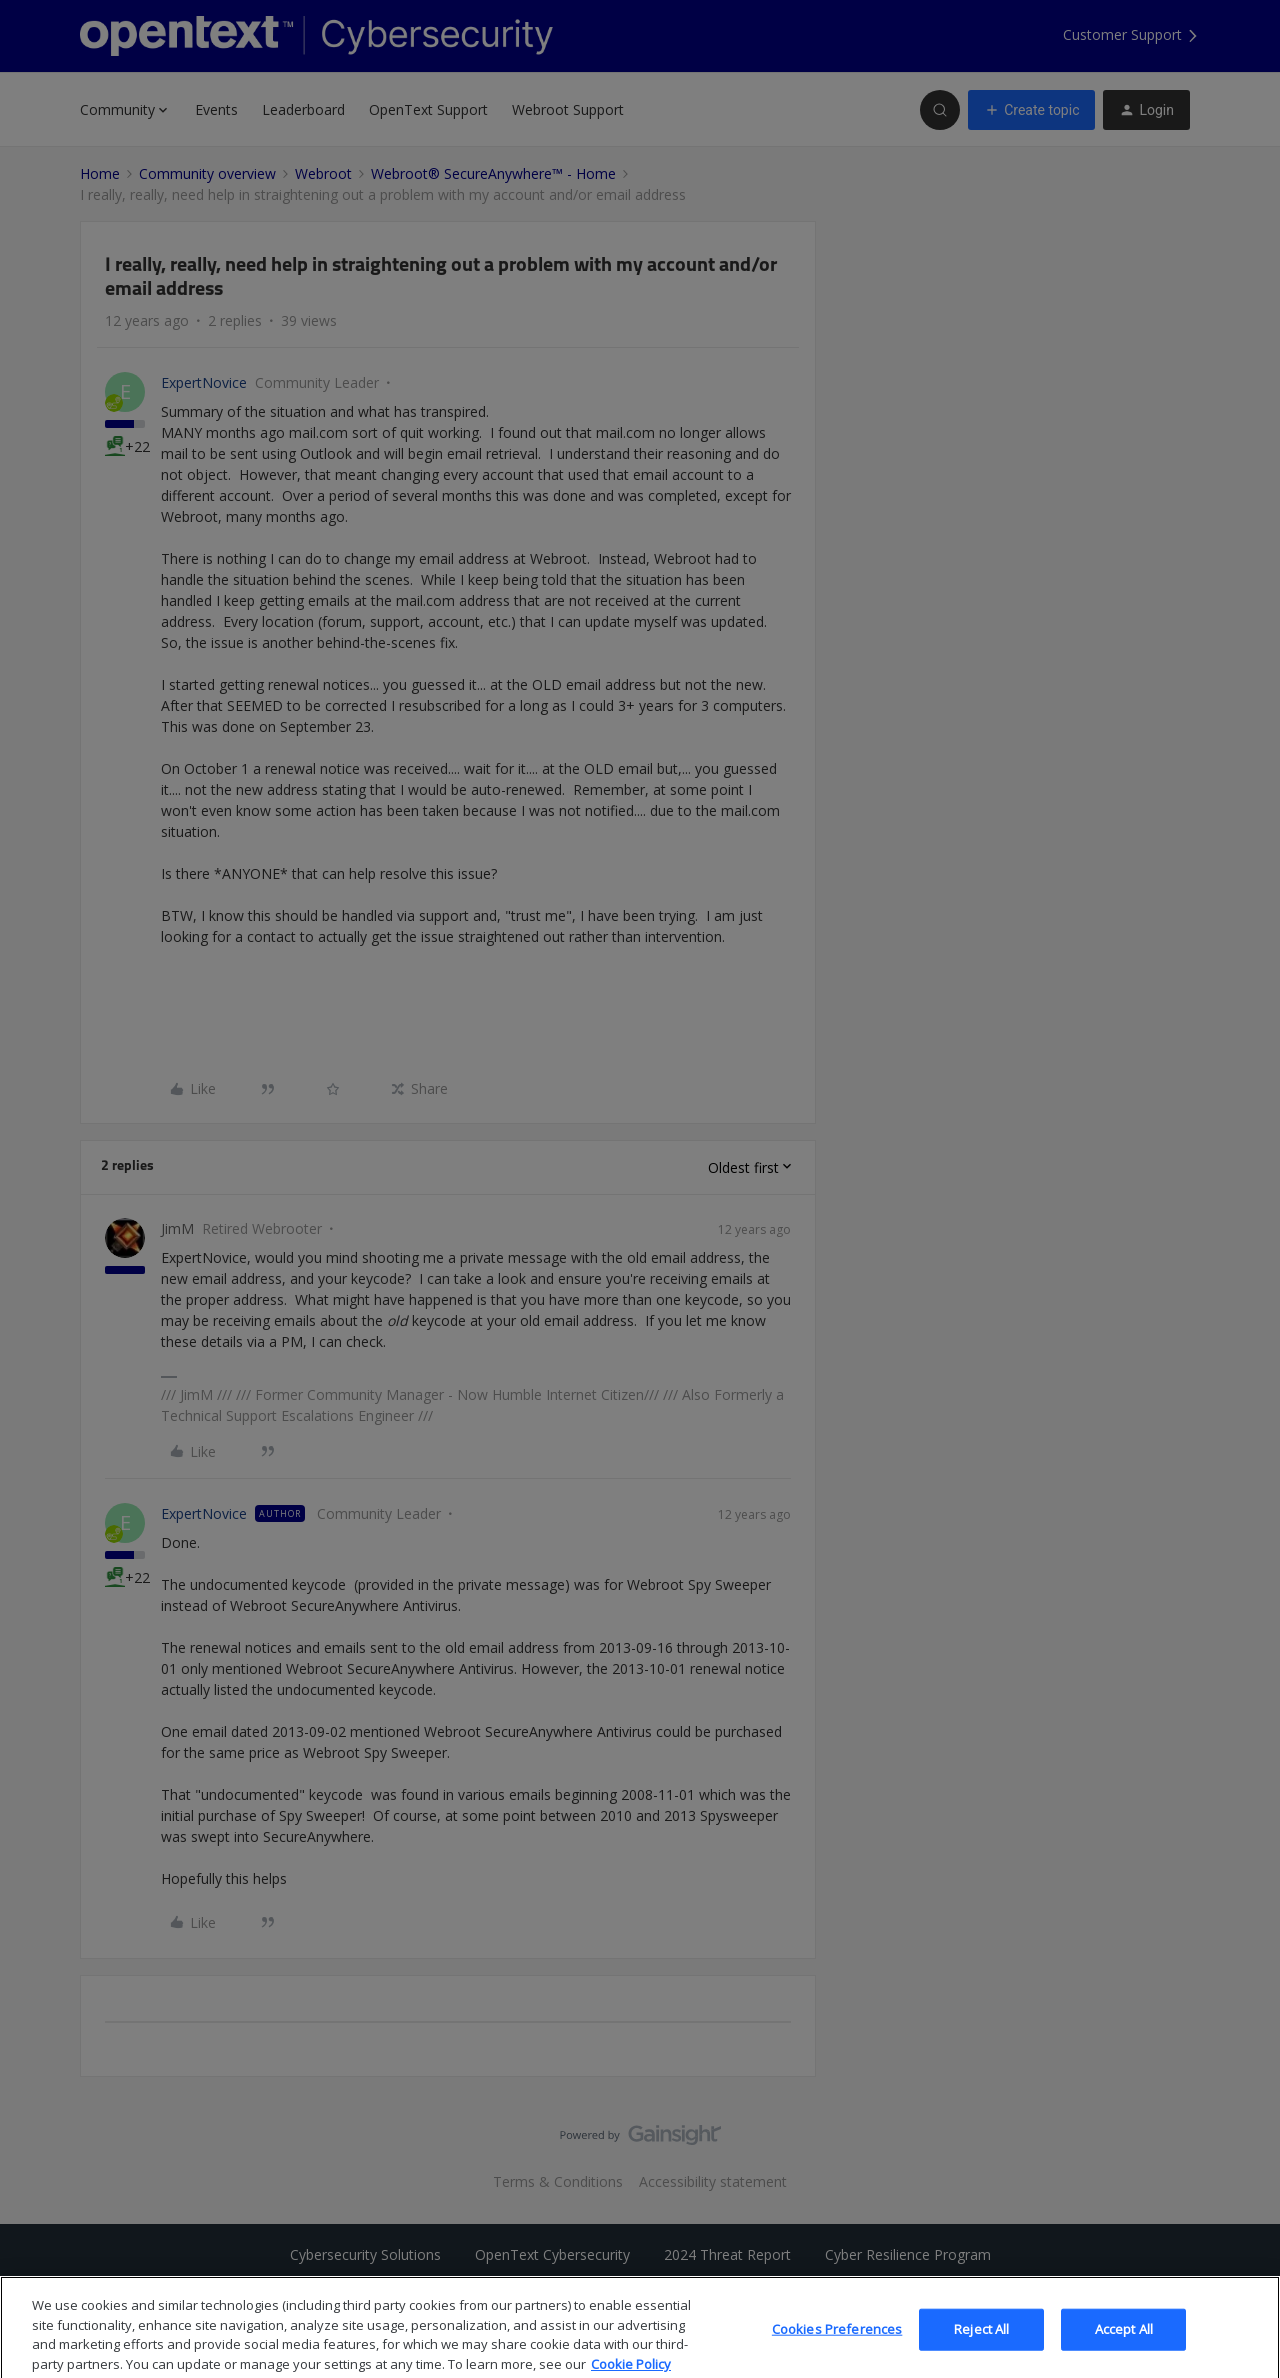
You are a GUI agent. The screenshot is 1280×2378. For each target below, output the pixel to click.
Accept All (1124, 2352)
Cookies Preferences (837, 2352)
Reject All (981, 2352)
